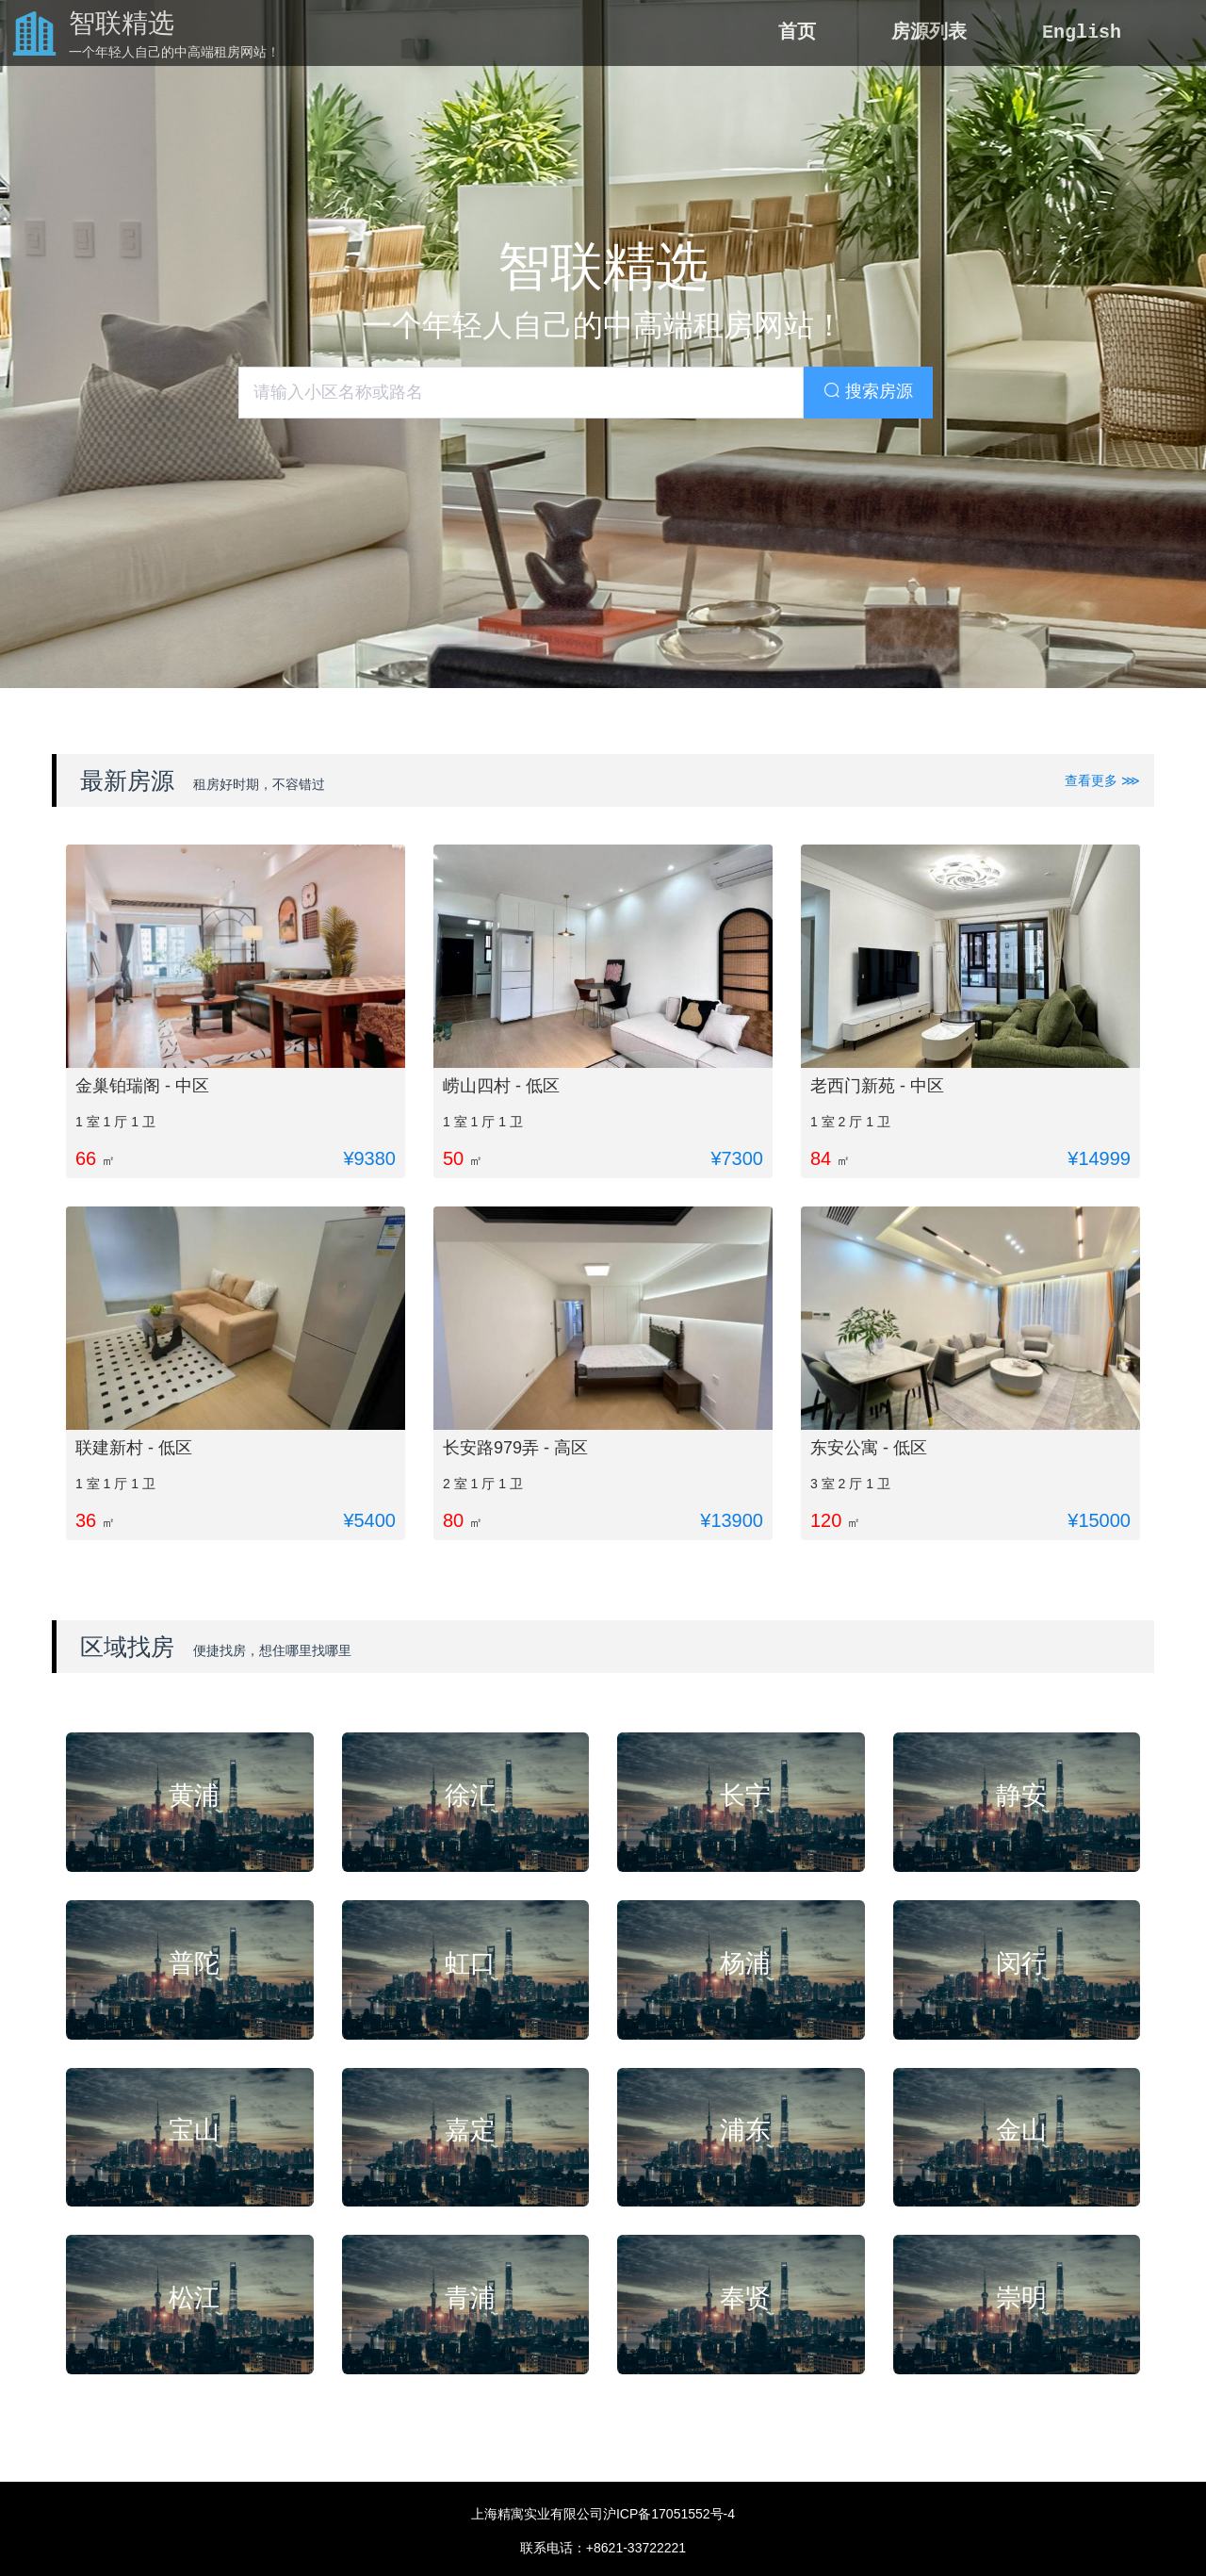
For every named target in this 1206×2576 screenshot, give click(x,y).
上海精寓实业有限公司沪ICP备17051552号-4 (603, 2513)
